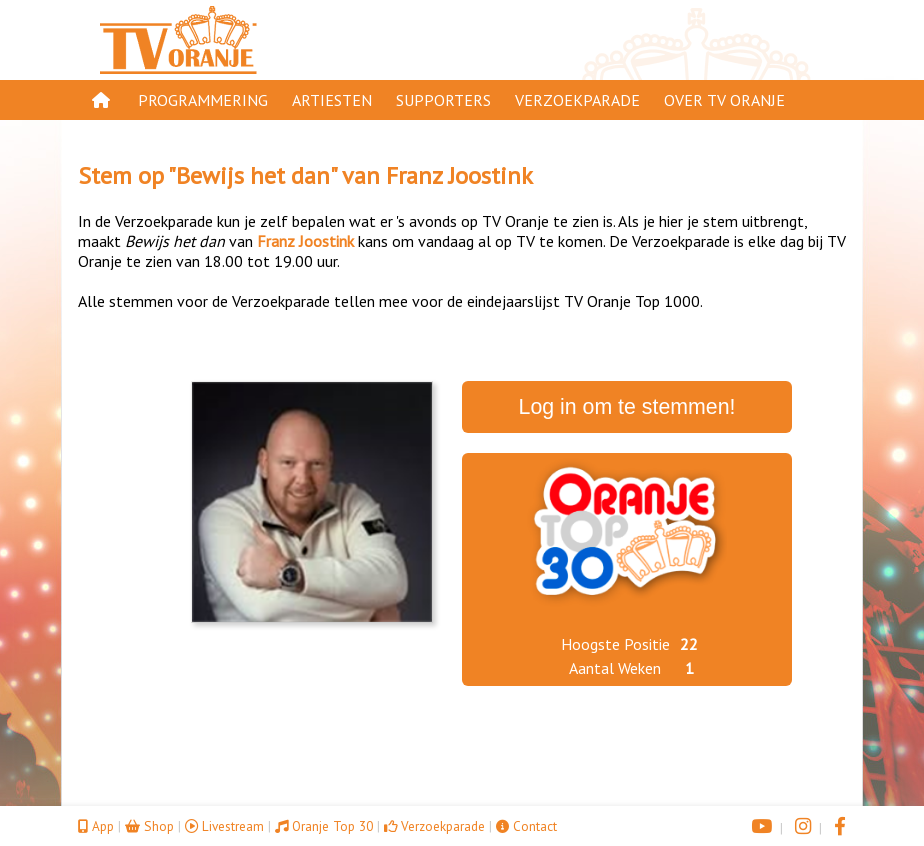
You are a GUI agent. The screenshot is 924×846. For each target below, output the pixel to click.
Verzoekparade (577, 100)
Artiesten (332, 100)
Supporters (443, 100)
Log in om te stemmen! (627, 407)
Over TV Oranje (724, 100)
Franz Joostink (459, 175)
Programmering (203, 100)
